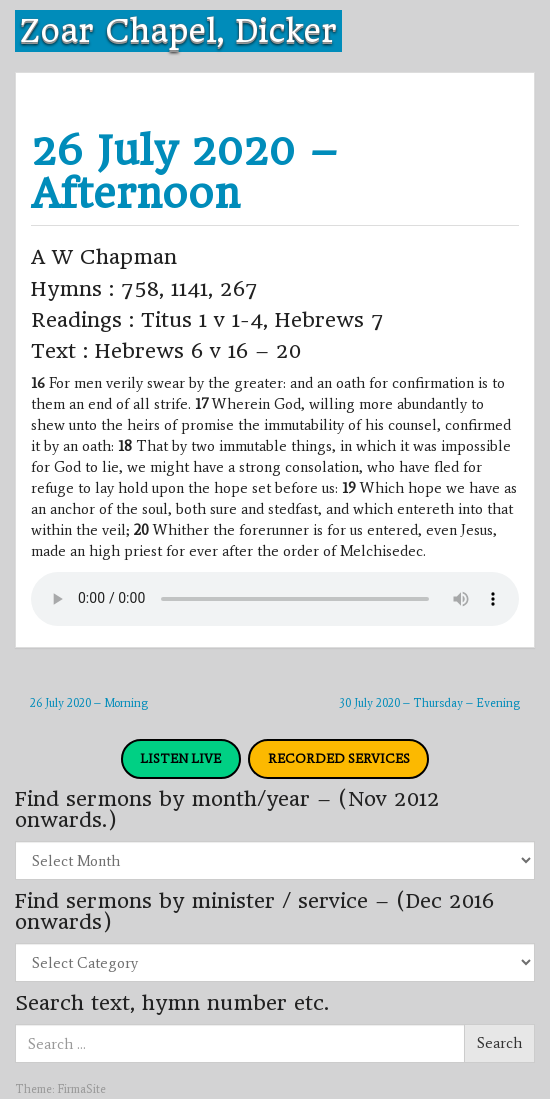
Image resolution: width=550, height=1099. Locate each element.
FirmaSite (81, 1089)
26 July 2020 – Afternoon (184, 172)
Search (499, 1043)
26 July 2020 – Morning (89, 703)
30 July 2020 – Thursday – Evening (429, 703)
